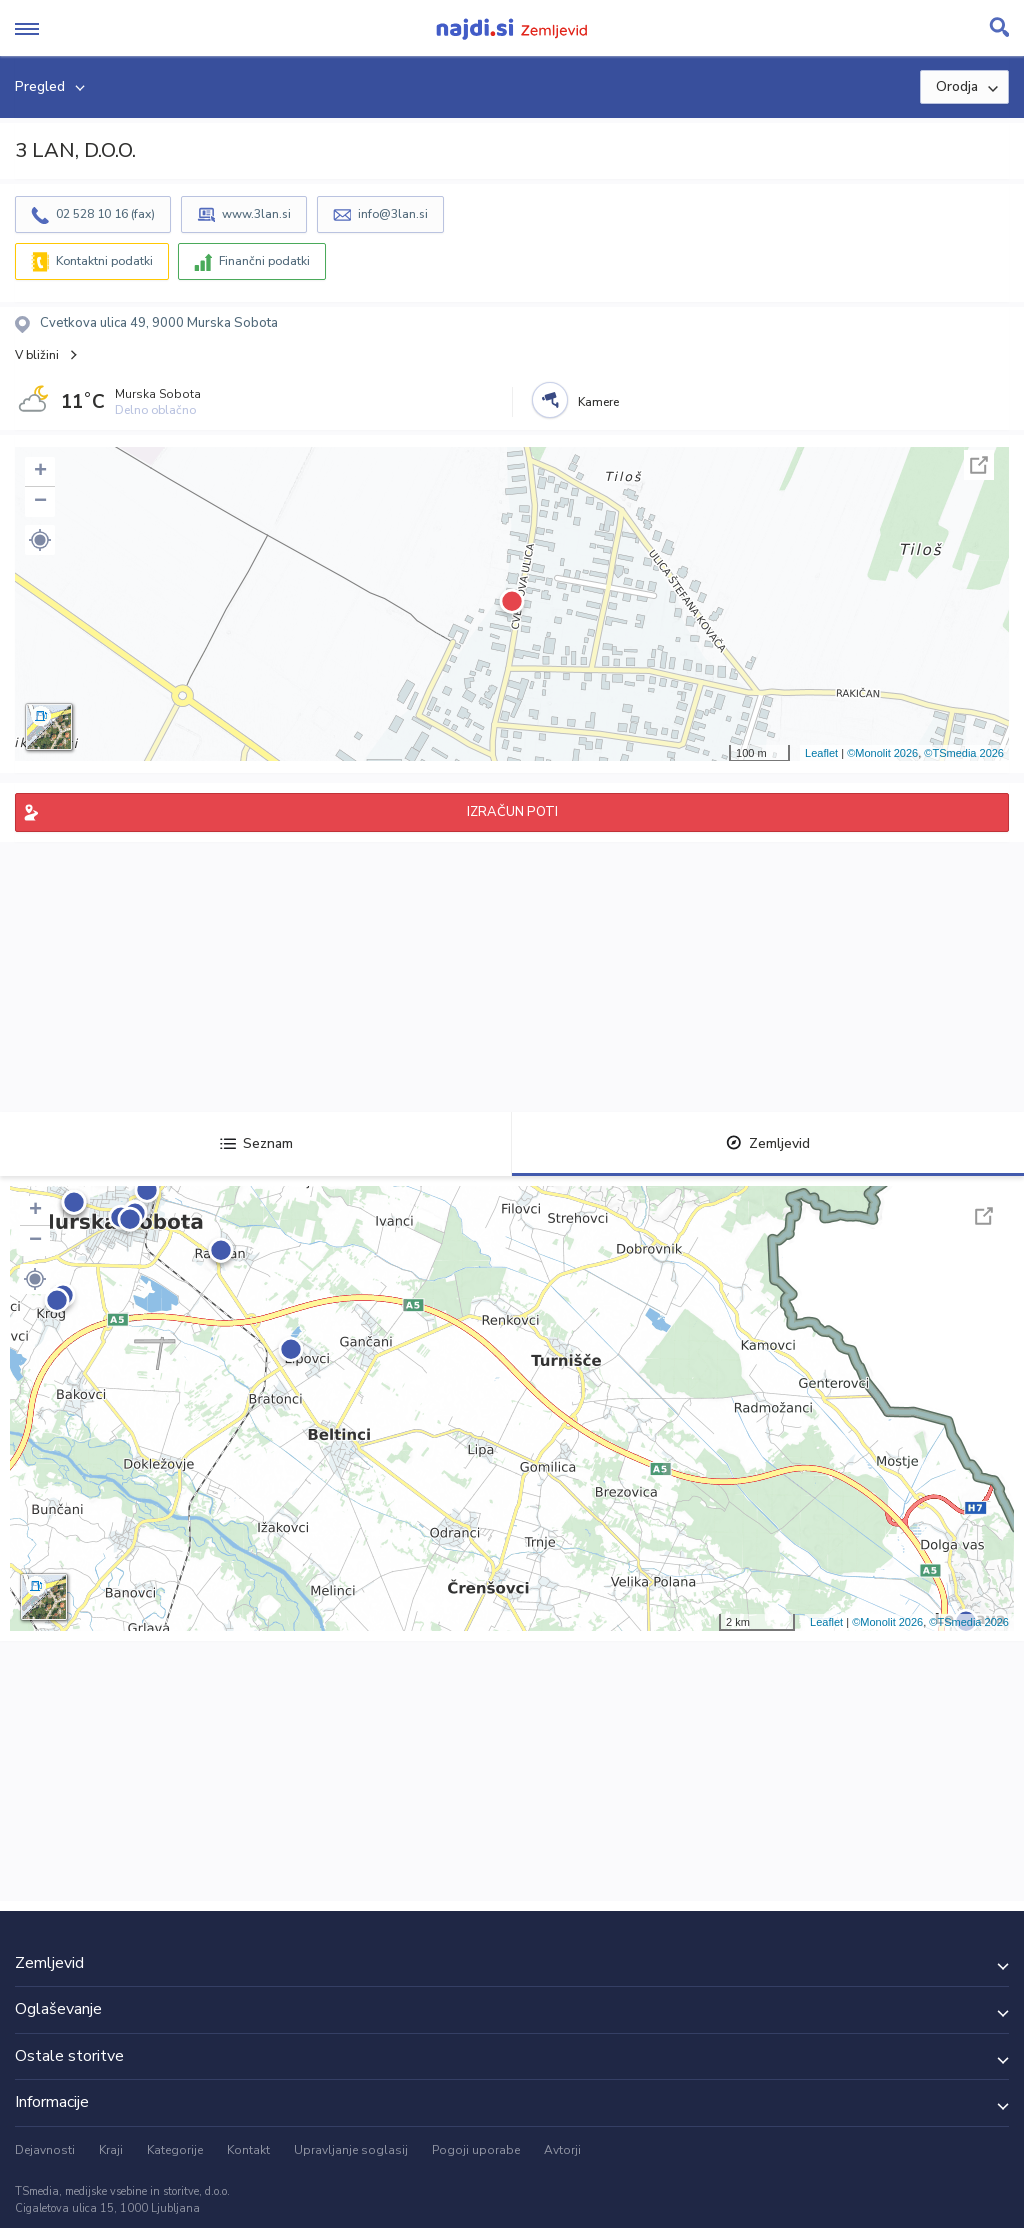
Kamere (598, 402)
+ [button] (40, 472)
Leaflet (821, 753)
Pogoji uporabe (476, 2150)
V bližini (37, 355)
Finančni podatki (264, 261)
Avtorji (562, 2150)
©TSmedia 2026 (964, 753)
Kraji (111, 2150)
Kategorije (175, 2150)
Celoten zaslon (979, 465)
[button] (40, 540)
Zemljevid (768, 1143)
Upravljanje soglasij (351, 2150)
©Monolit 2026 (882, 753)
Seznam (256, 1143)
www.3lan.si (256, 214)
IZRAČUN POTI (512, 812)
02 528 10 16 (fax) (105, 214)
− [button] (40, 502)
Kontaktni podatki (104, 261)
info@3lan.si (393, 214)
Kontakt (248, 2150)
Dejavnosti (45, 2150)
